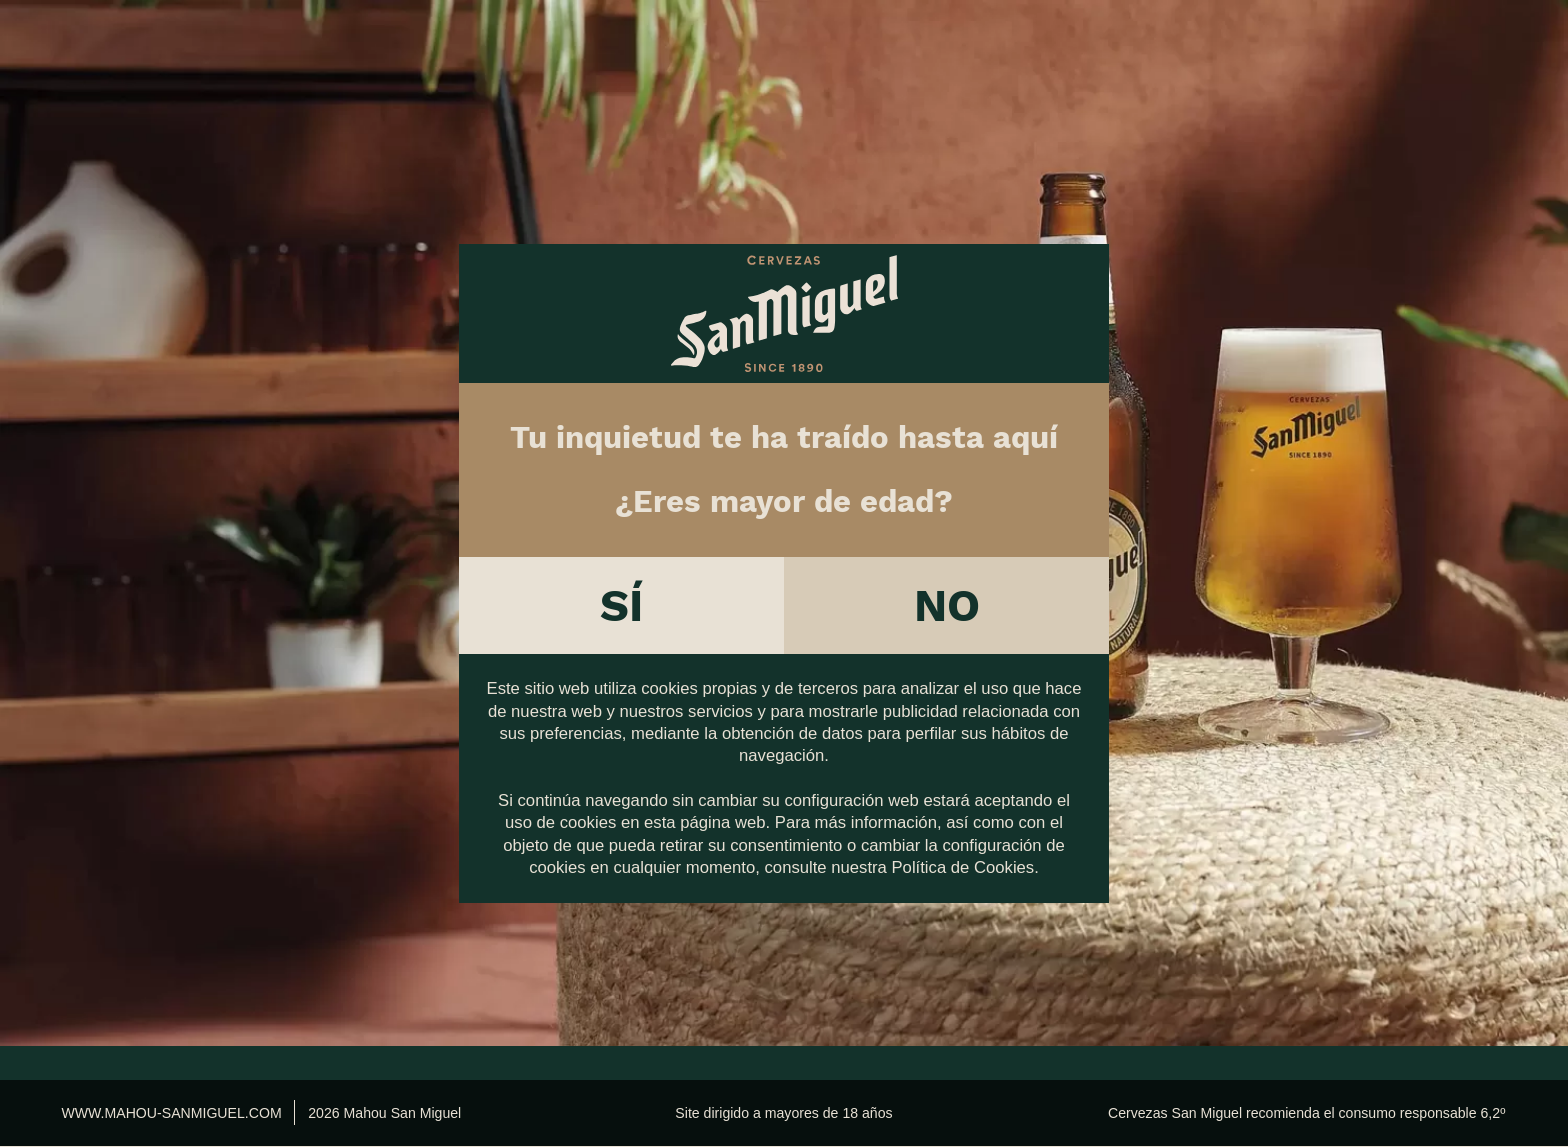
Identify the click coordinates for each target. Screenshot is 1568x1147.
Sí (621, 594)
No (947, 594)
